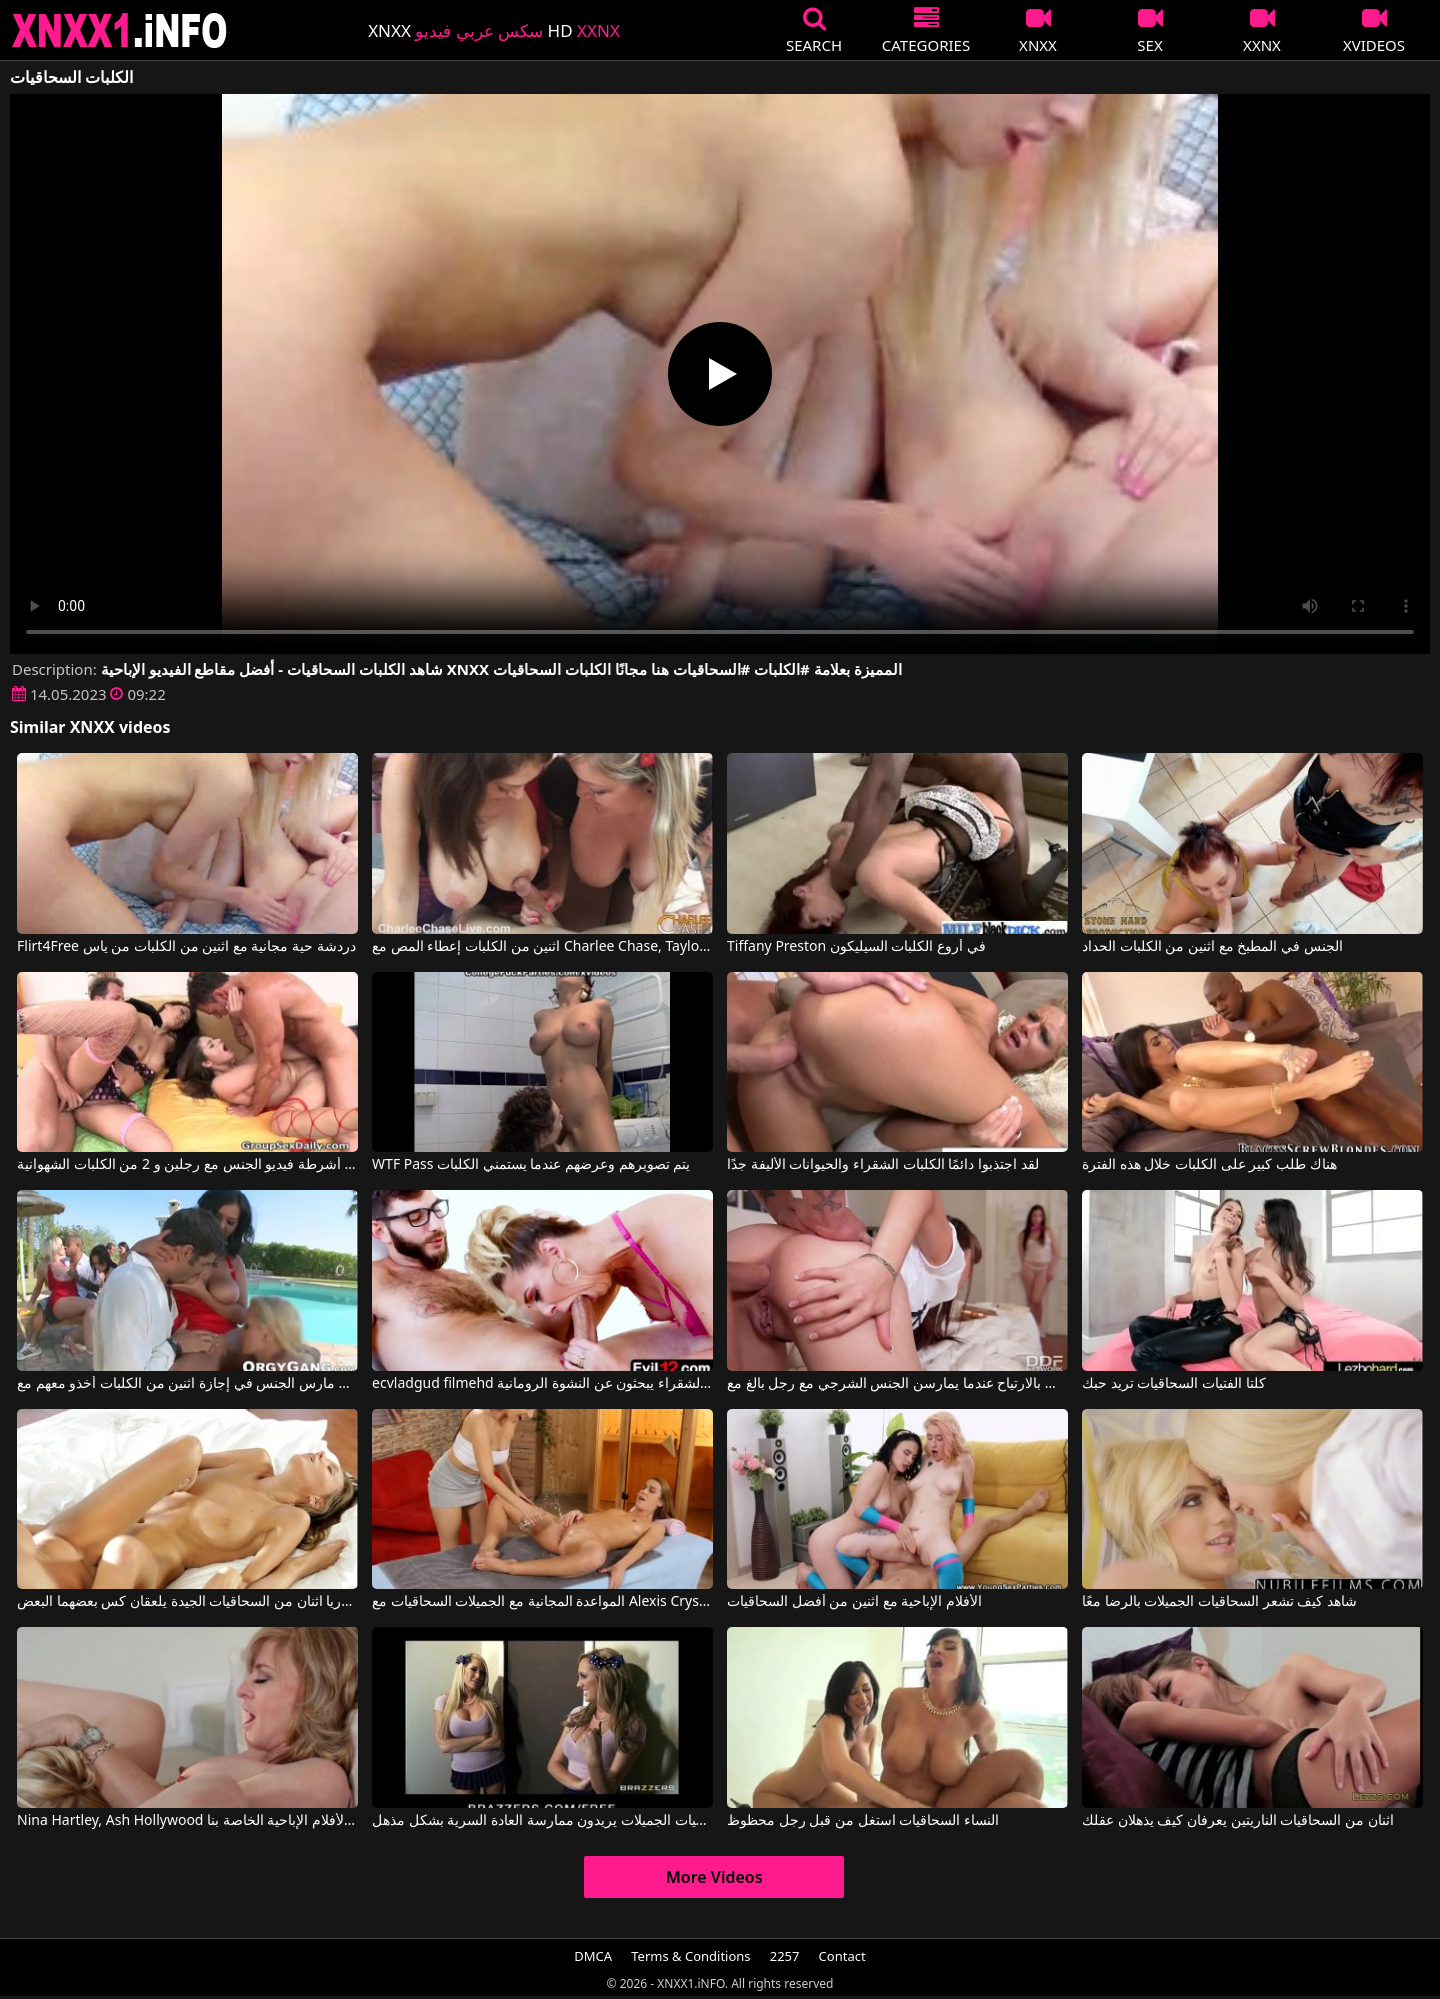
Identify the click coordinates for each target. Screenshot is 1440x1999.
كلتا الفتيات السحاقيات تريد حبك (1174, 1384)
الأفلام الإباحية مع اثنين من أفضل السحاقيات (854, 1602)
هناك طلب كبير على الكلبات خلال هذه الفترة (1209, 1165)
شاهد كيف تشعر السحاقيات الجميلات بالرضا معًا (1219, 1602)
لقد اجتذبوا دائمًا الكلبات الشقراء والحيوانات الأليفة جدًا (882, 1165)
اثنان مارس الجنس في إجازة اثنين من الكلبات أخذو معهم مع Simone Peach (187, 1384)
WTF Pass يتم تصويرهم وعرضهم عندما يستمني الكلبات (531, 1165)
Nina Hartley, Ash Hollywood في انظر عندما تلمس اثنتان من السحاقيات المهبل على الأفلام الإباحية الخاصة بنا (187, 1821)
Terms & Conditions (690, 1956)
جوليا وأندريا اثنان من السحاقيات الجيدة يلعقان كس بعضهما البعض (187, 1602)
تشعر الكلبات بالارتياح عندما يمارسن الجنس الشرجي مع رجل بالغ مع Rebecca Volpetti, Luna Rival (897, 1384)
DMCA (593, 1956)
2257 (785, 1956)
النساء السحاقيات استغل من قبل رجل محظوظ (863, 1821)
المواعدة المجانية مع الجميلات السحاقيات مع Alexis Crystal (542, 1602)
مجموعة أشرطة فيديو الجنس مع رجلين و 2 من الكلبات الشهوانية (187, 1165)
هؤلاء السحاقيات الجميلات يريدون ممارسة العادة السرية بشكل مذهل (542, 1821)
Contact (842, 1956)
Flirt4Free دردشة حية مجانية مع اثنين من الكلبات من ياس (186, 947)
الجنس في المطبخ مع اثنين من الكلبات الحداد (1212, 947)
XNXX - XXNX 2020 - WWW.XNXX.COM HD (120, 30)
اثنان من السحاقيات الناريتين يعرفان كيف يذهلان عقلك (1237, 1821)
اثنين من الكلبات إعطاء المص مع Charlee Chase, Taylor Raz (542, 947)
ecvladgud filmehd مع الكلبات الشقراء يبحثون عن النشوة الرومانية (542, 1384)
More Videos (714, 1877)
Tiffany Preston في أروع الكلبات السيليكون (856, 947)
